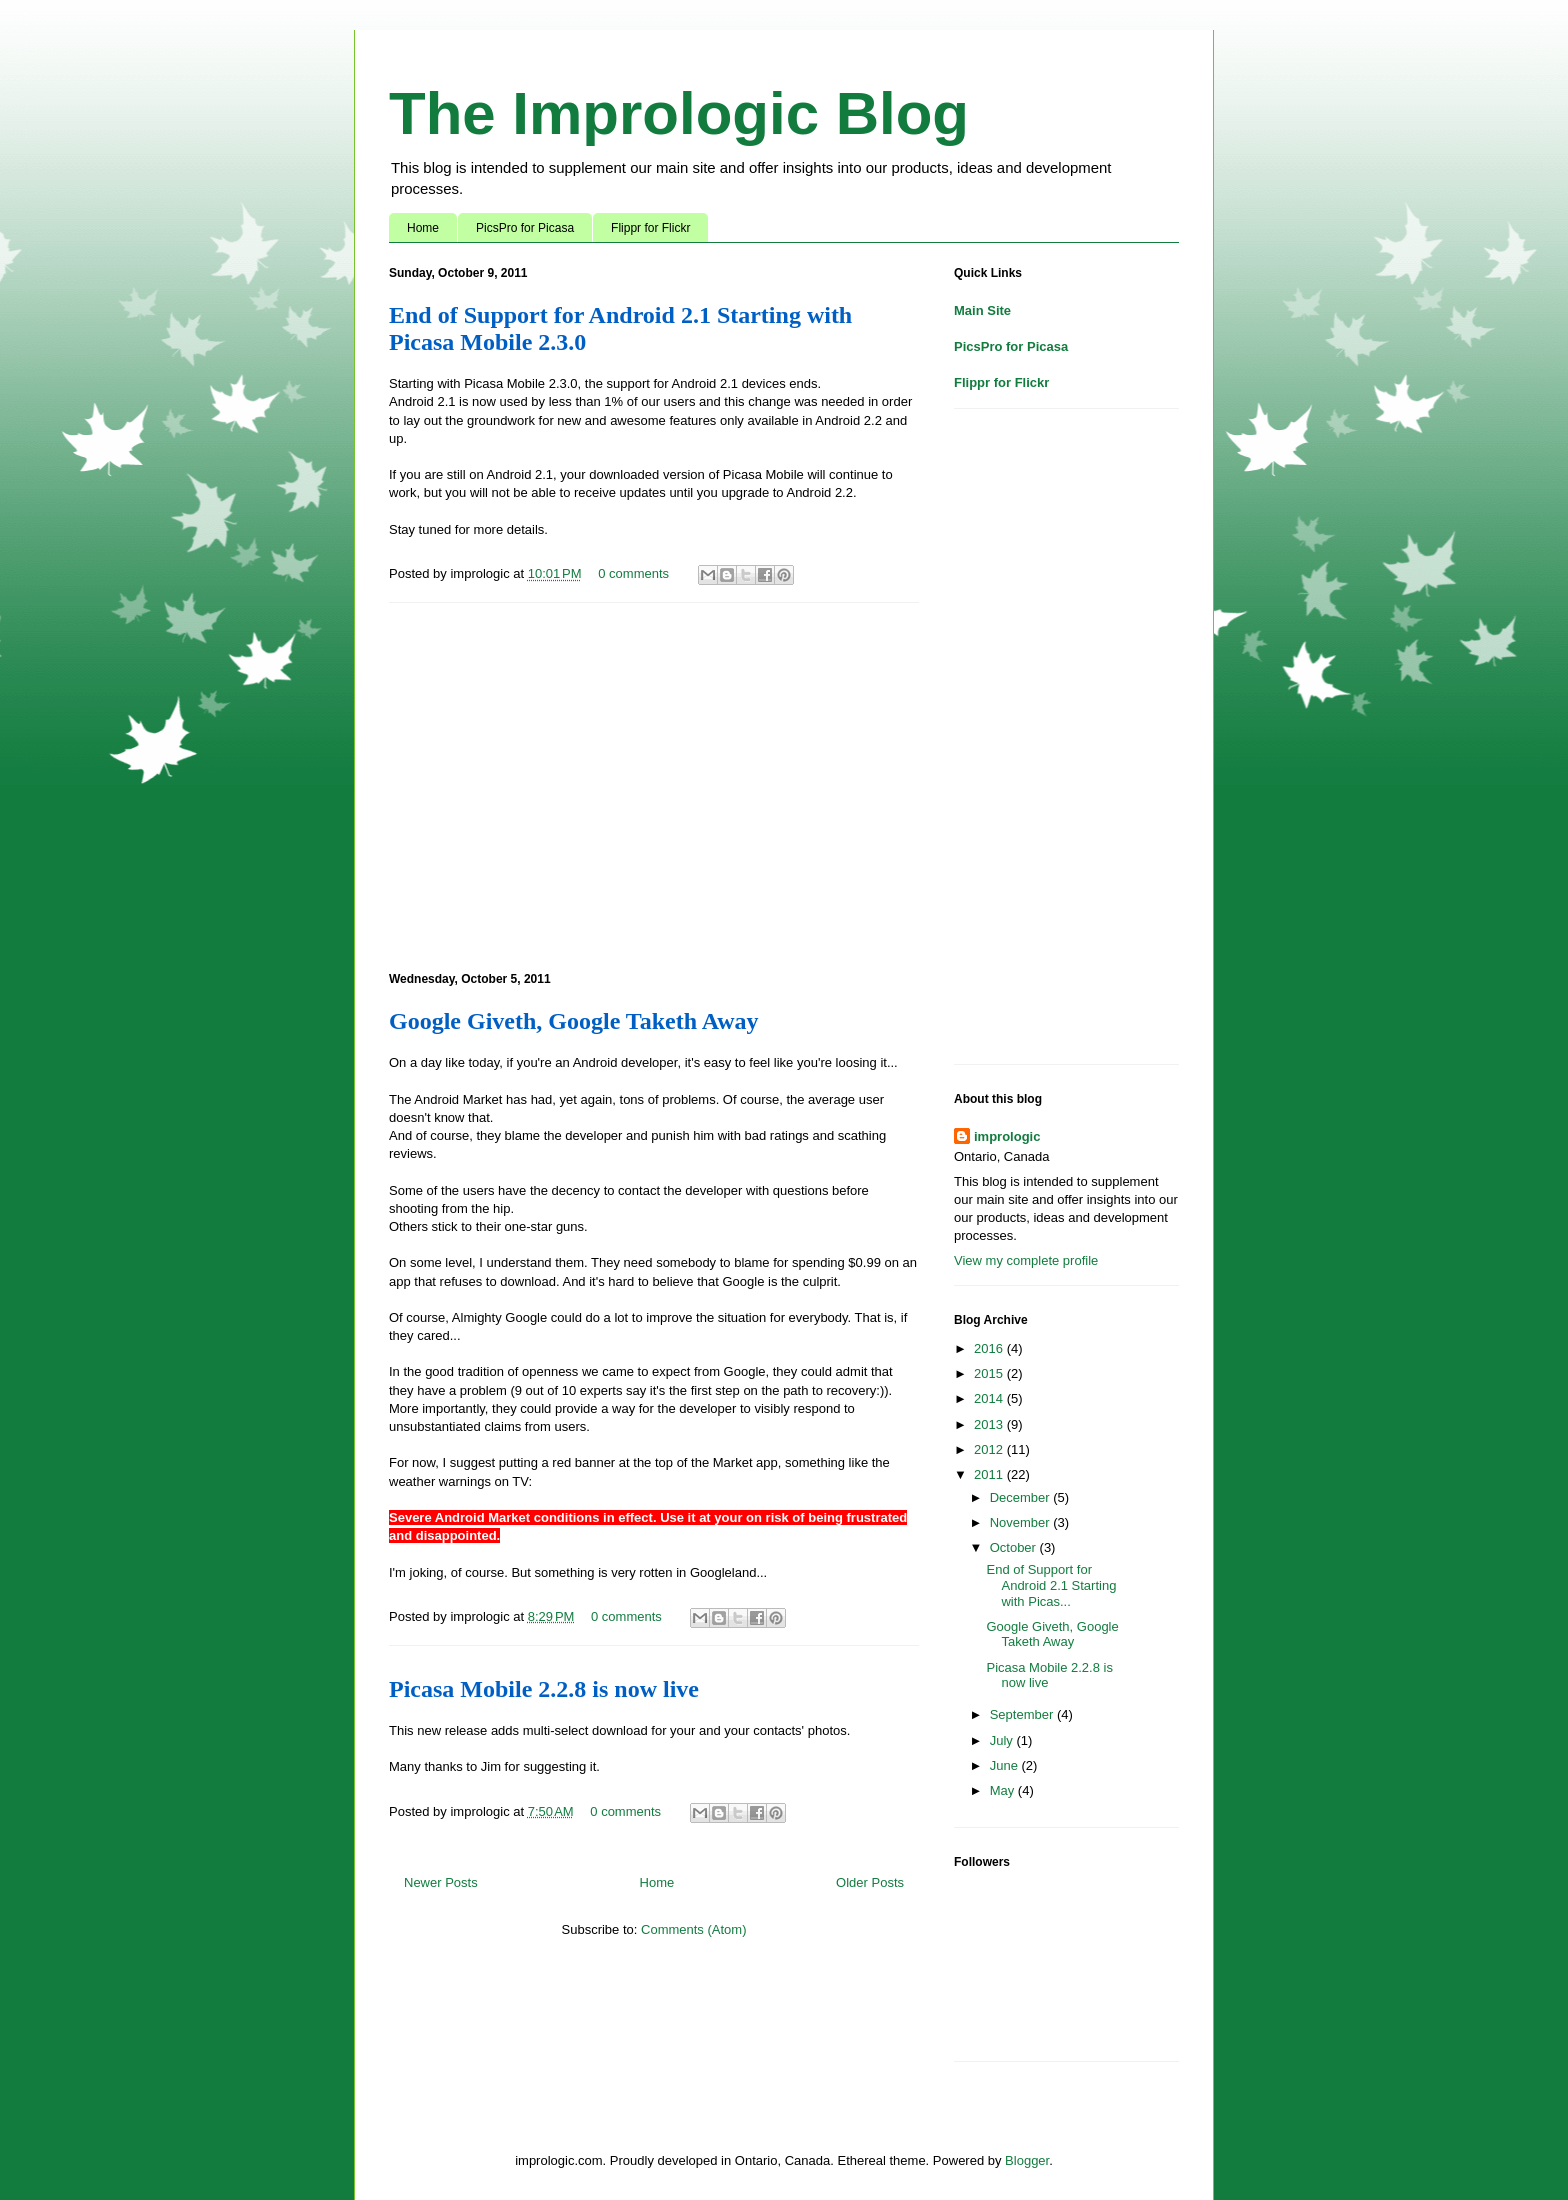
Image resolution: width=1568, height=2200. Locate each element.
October (1015, 1547)
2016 (990, 1348)
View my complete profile (1026, 1260)
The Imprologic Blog (679, 113)
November (1022, 1522)
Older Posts (870, 1882)
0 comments (633, 573)
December (1022, 1497)
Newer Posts (441, 1882)
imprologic (1007, 1136)
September (1023, 1714)
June (1006, 1765)
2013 (990, 1424)
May (1004, 1790)
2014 (990, 1398)
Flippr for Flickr (650, 228)
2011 (990, 1474)
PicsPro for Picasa (525, 228)
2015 (990, 1373)
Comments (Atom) (693, 1929)
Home (423, 228)
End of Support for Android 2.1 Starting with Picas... (1051, 1585)
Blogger (1027, 2160)
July (1003, 1740)
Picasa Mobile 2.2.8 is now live (544, 1689)
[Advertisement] (654, 784)
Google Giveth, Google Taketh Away (574, 1021)
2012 (990, 1449)
